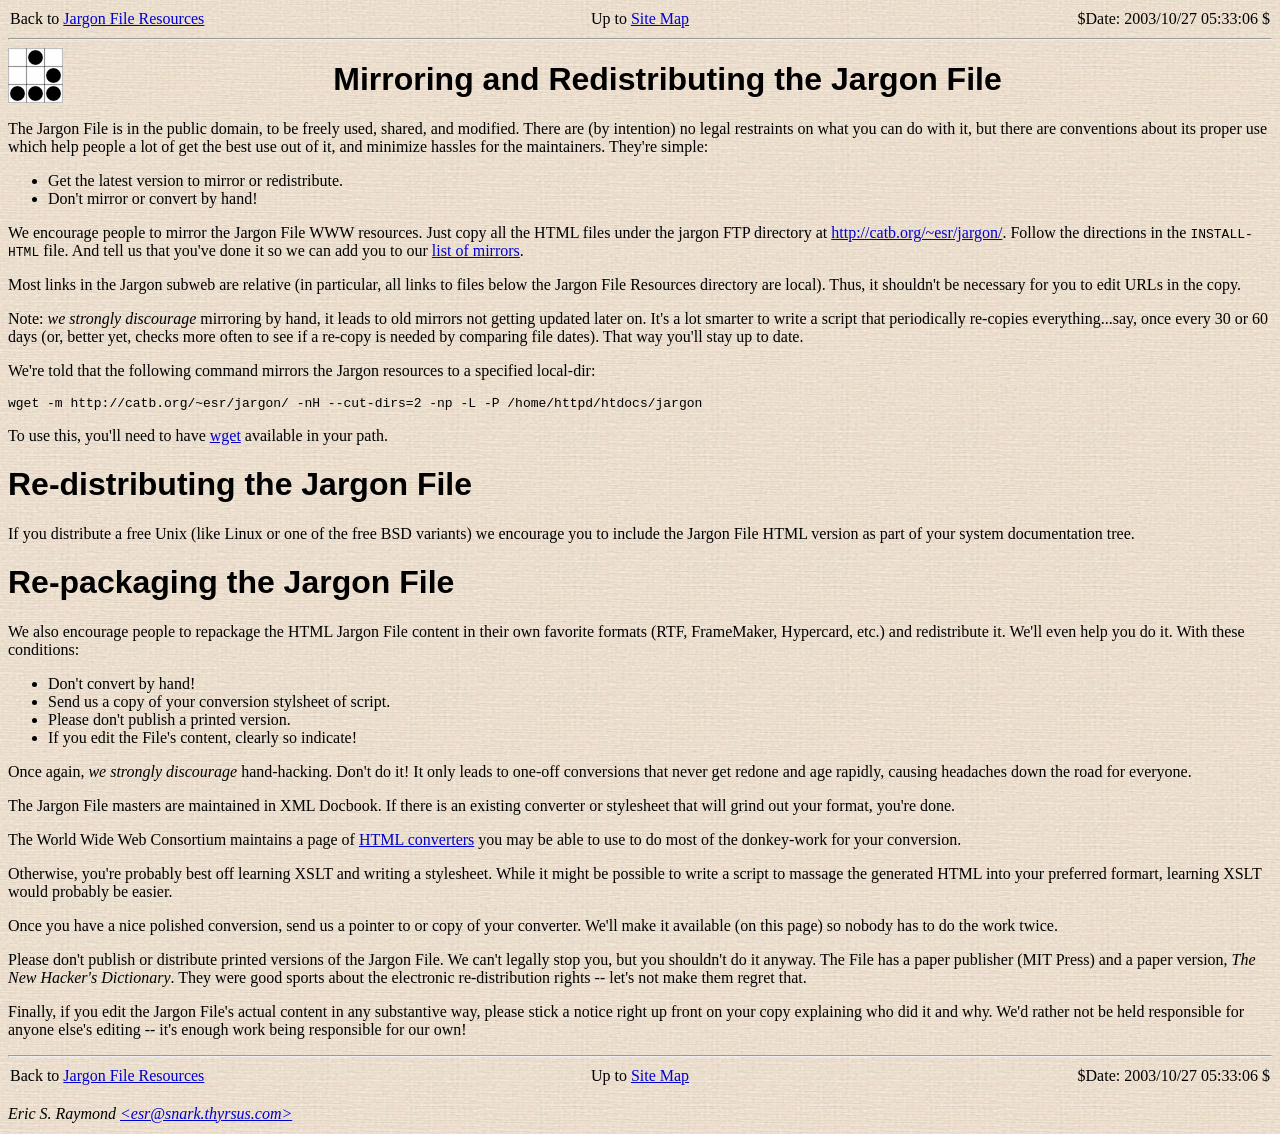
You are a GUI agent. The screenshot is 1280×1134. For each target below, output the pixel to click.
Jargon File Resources (133, 18)
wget (225, 438)
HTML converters (416, 842)
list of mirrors (476, 250)
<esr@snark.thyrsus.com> (206, 1116)
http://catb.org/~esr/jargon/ (916, 232)
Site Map (660, 18)
